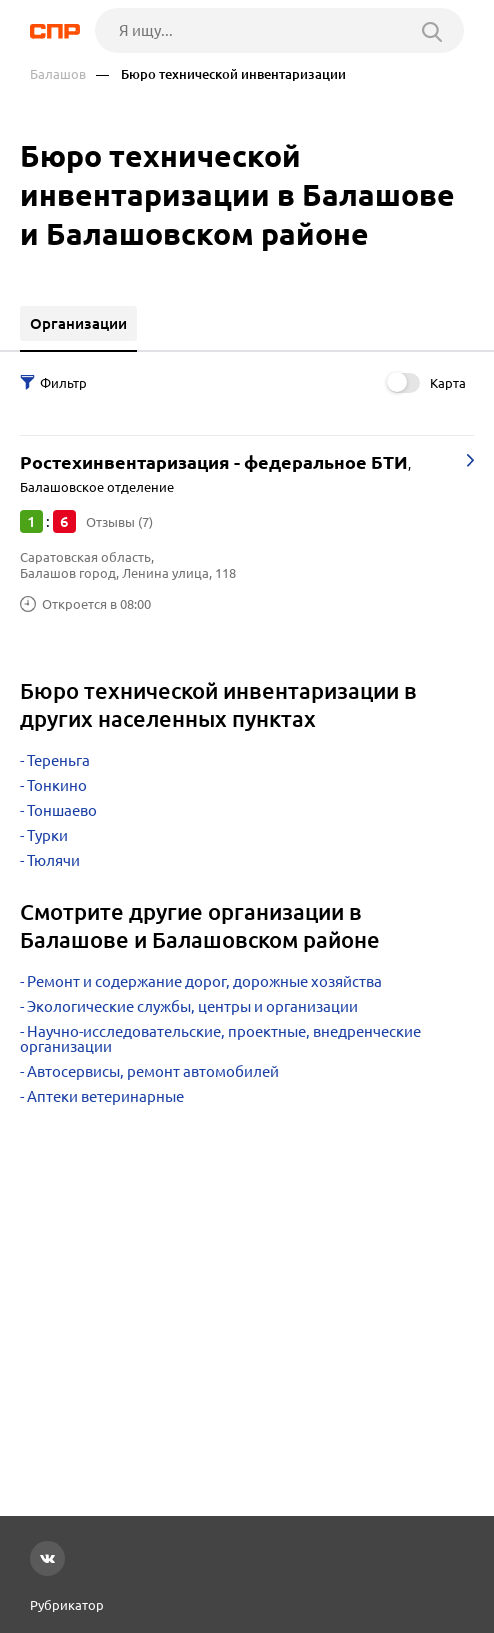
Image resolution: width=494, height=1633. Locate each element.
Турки (47, 835)
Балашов (58, 74)
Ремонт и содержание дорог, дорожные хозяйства (204, 981)
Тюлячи (53, 860)
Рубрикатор (67, 1605)
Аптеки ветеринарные (105, 1096)
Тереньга (58, 760)
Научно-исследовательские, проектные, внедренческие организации (220, 1039)
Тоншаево (62, 810)
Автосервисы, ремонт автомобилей (153, 1071)
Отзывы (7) (119, 522)
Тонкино (57, 785)
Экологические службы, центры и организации (192, 1006)
